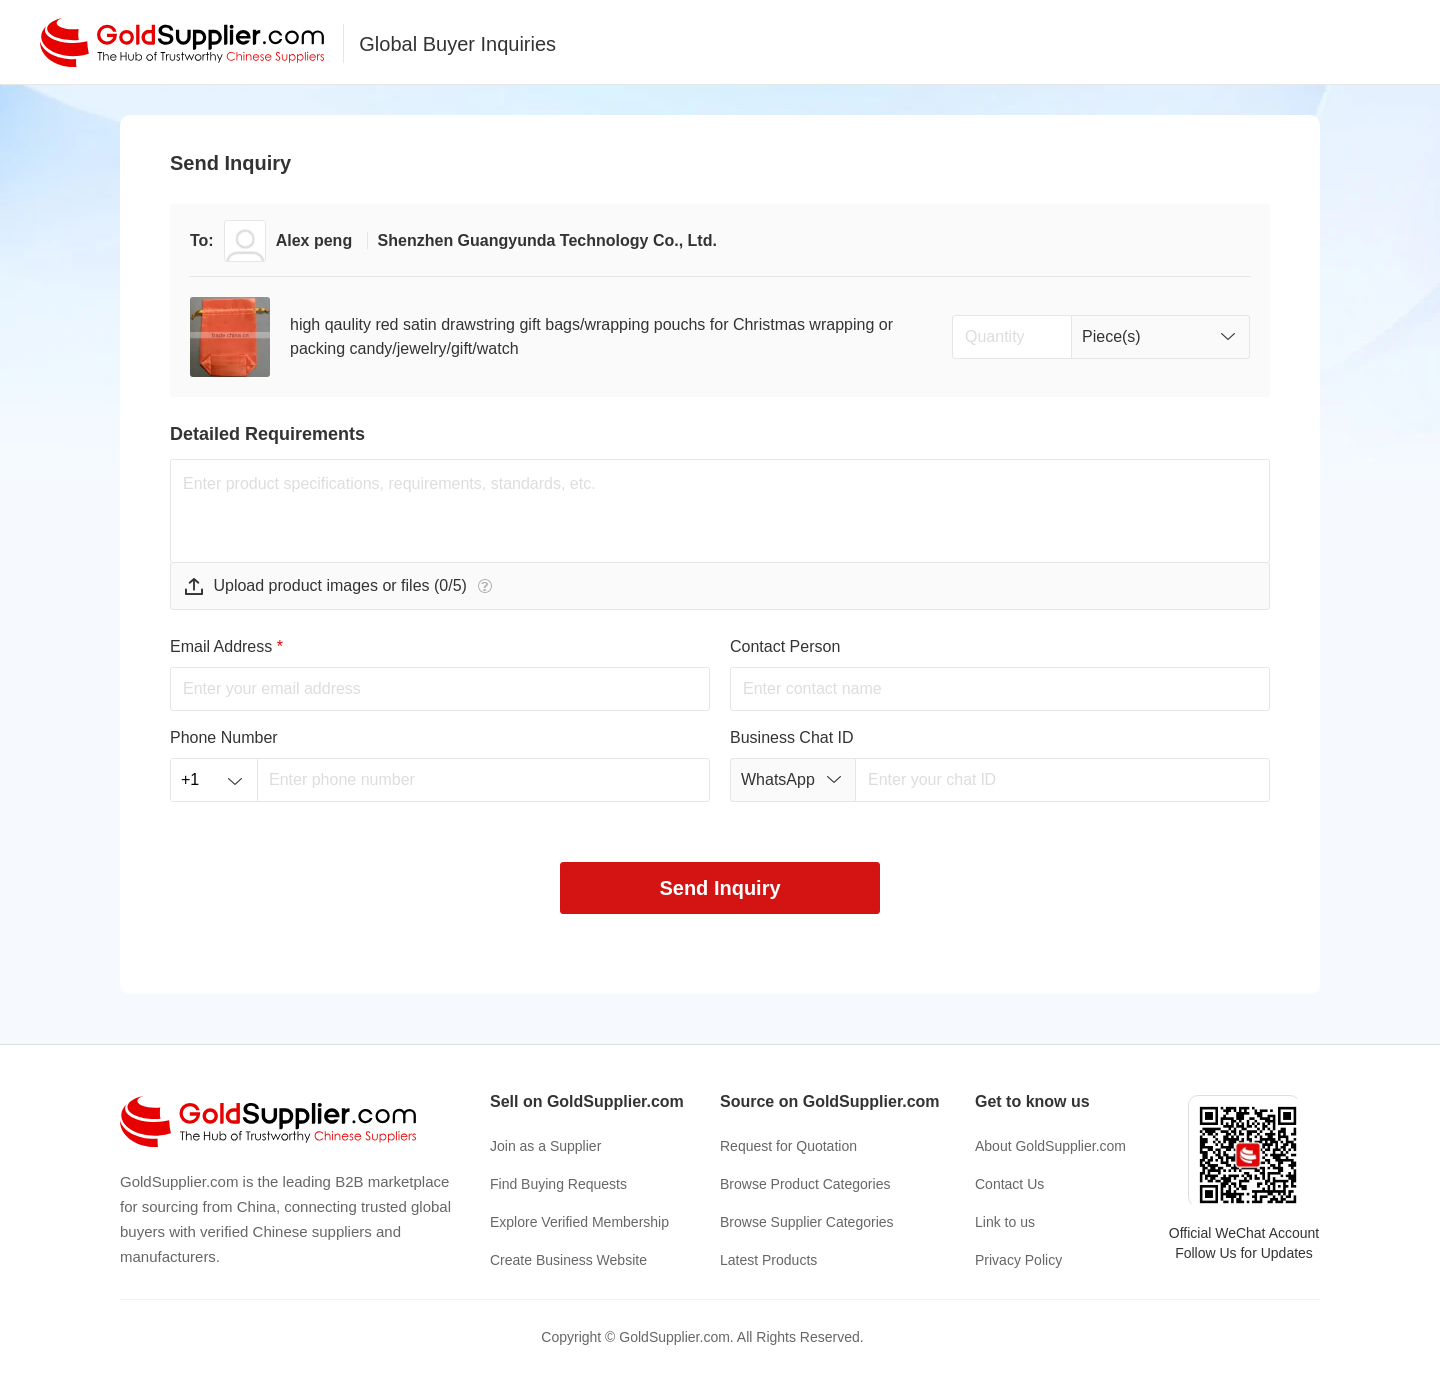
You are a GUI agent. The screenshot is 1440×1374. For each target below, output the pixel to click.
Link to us (1005, 1222)
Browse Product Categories (805, 1184)
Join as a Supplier (545, 1146)
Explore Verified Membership (579, 1222)
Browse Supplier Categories (807, 1222)
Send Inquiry (719, 888)
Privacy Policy (1018, 1260)
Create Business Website (568, 1260)
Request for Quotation (788, 1146)
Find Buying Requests (558, 1184)
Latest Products (768, 1260)
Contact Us (1009, 1184)
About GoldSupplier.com (1050, 1146)
